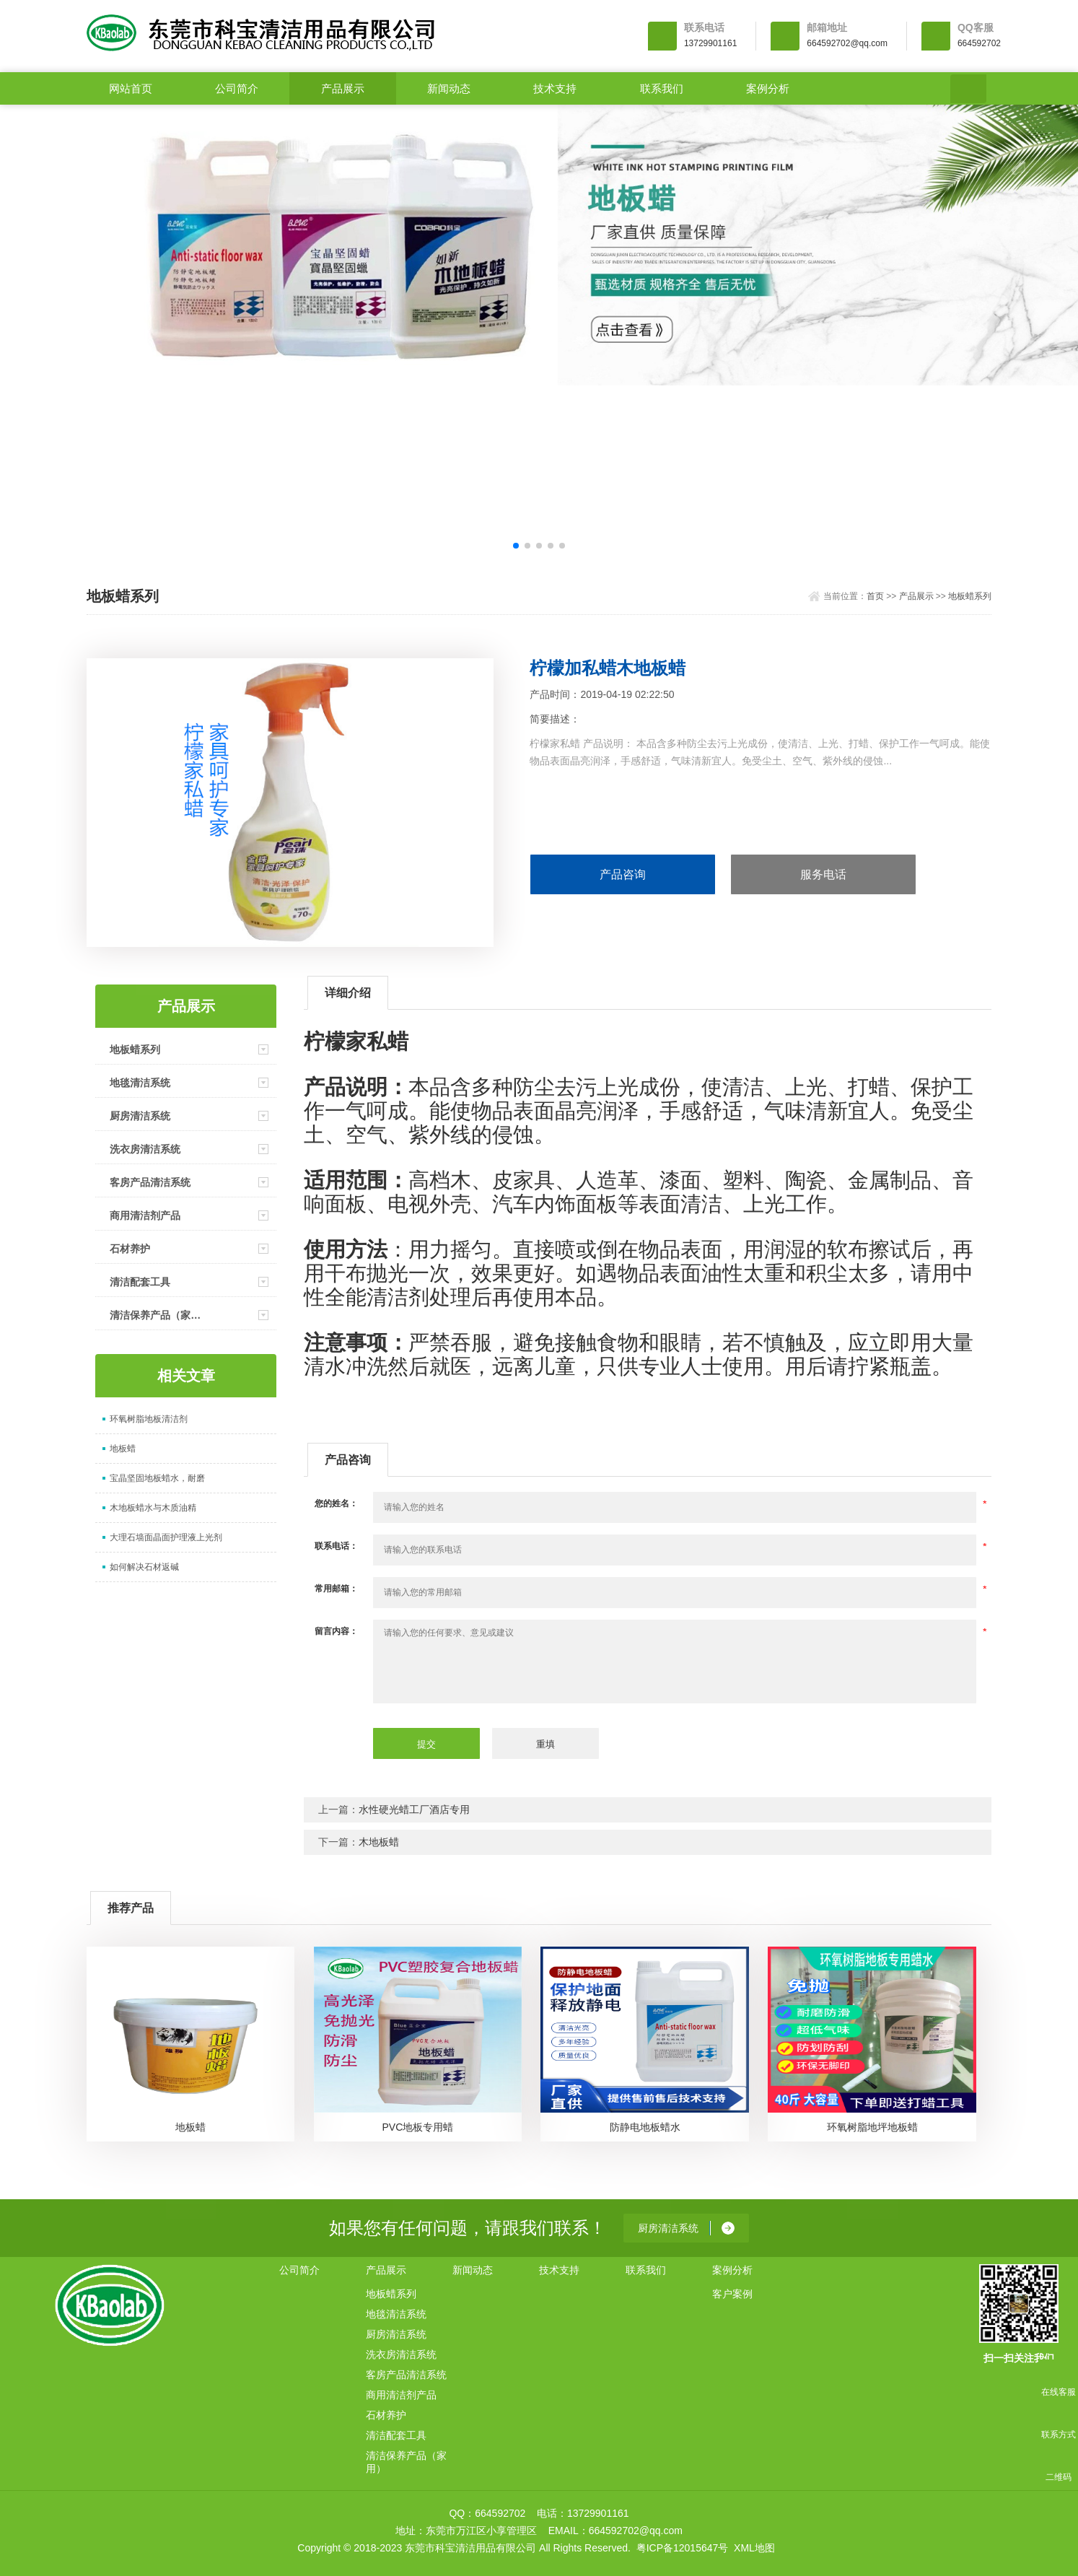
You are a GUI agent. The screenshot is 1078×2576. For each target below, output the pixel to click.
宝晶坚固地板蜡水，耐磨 (157, 1478)
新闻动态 (448, 88)
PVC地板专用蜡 (417, 2127)
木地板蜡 (379, 1842)
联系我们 (661, 88)
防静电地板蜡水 (645, 2127)
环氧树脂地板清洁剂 (149, 1419)
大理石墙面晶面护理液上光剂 (166, 1537)
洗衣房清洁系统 (145, 1149)
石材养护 (130, 1248)
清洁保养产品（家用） (160, 1315)
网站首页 (130, 88)
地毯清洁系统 (140, 1082)
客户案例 (732, 2294)
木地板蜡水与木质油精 (153, 1508)
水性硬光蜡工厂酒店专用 (414, 1809)
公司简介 (236, 88)
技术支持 (555, 88)
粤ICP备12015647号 (682, 2548)
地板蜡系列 (969, 596)
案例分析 (767, 88)
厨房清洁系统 (140, 1116)
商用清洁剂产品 (145, 1215)
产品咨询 (623, 874)
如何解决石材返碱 (144, 1567)
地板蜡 (123, 1449)
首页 (875, 596)
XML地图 (754, 2548)
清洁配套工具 (140, 1282)
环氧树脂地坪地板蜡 (872, 2127)
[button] (516, 546)
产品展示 (342, 88)
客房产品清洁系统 (150, 1182)
